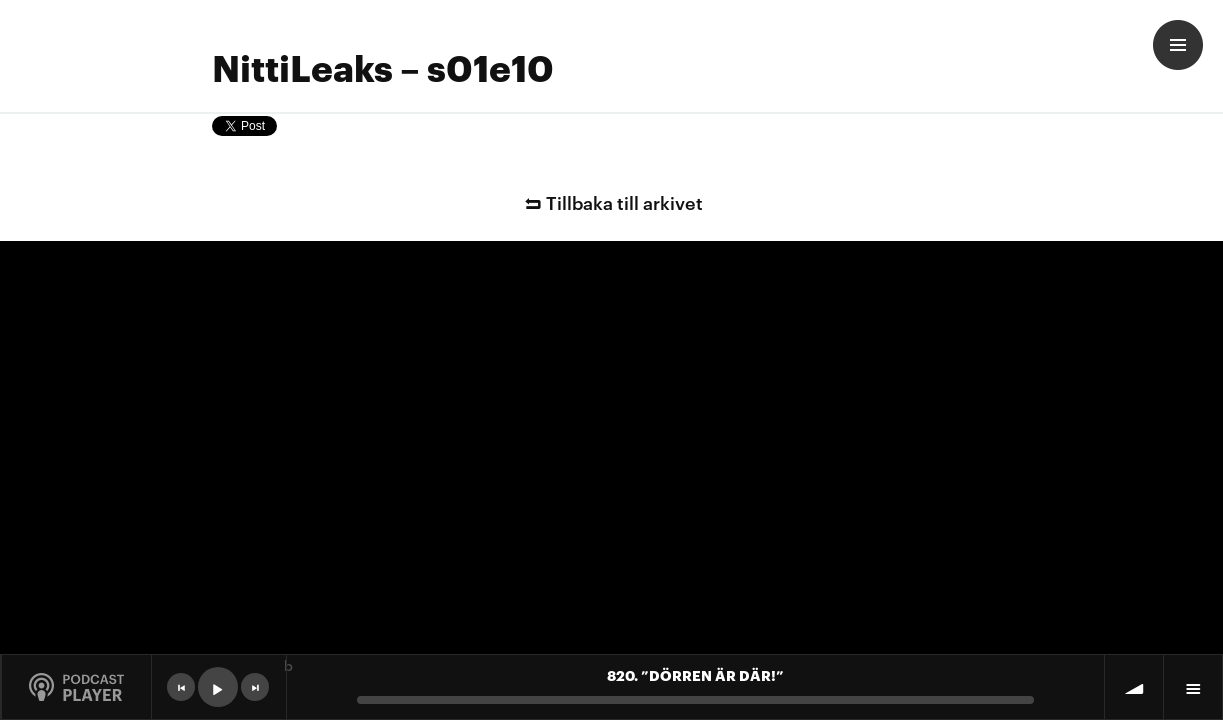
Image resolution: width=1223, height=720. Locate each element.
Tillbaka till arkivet (611, 201)
